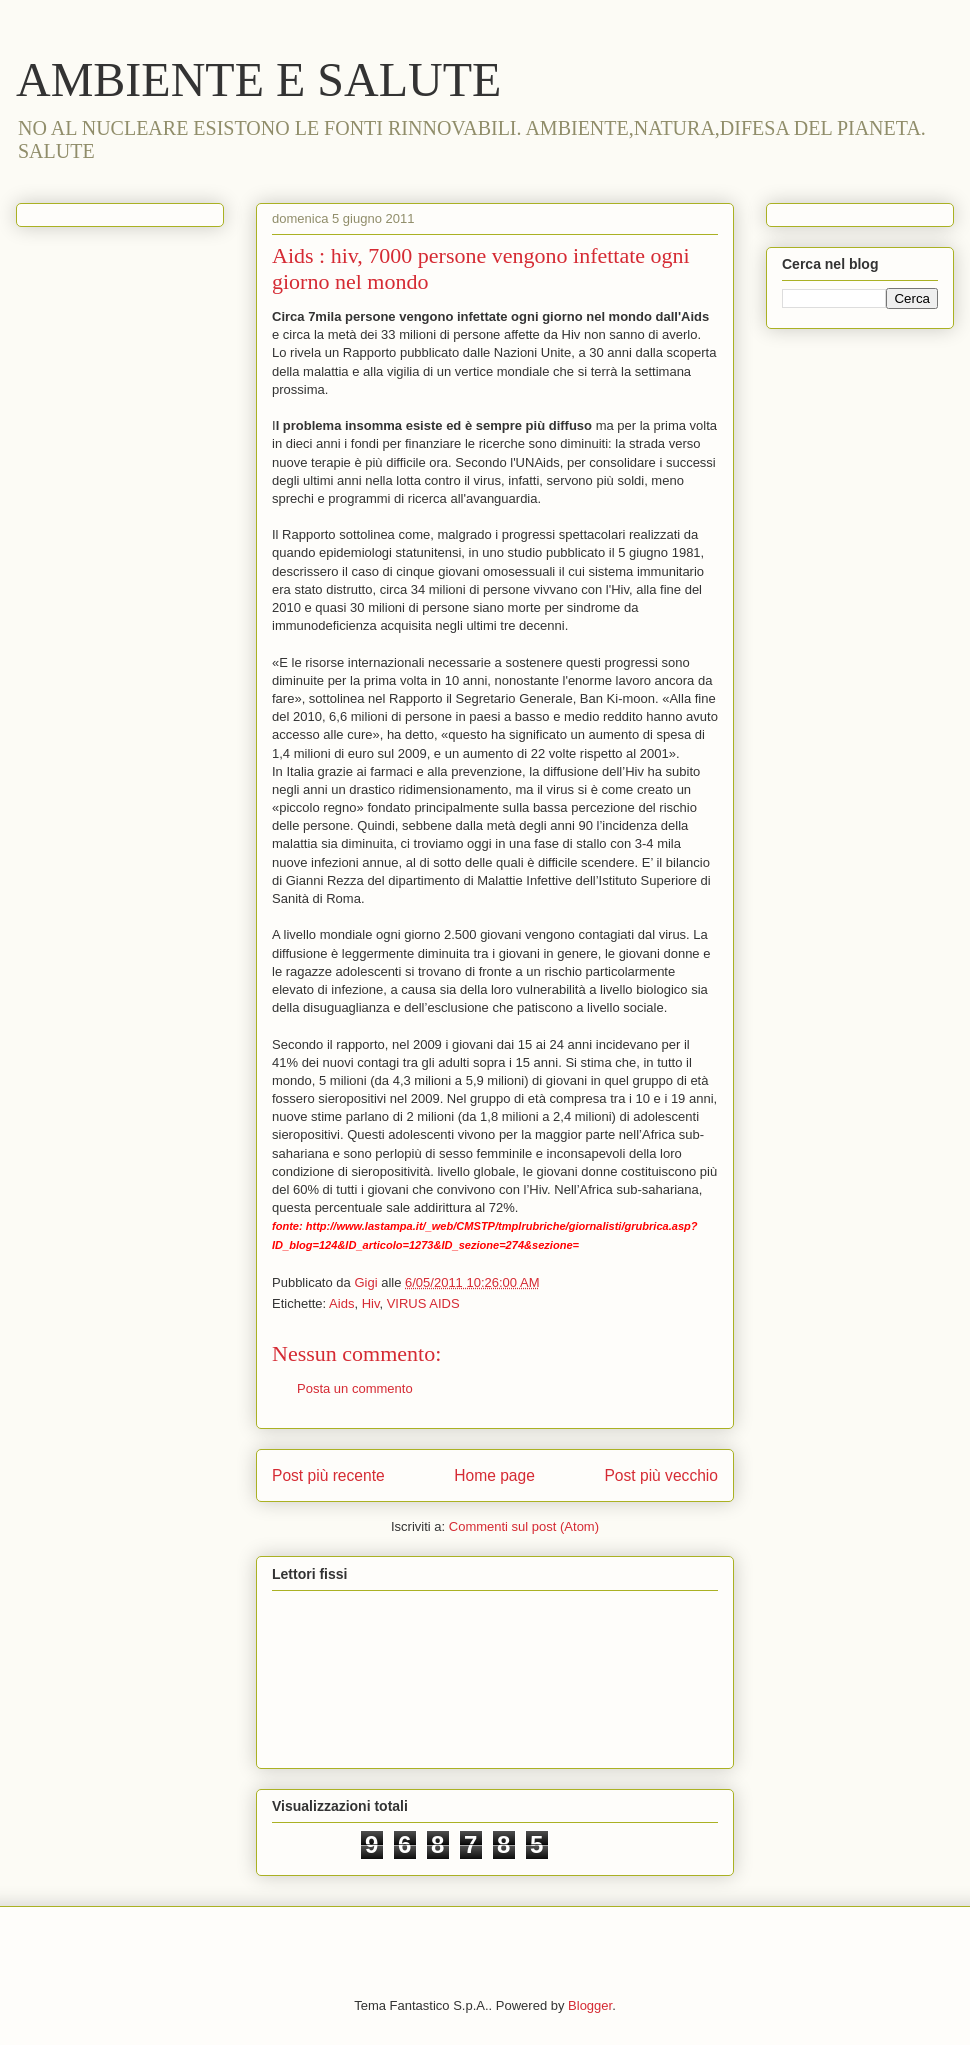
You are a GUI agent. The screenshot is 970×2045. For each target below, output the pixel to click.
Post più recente (328, 1475)
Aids (341, 1303)
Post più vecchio (661, 1475)
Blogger (590, 2005)
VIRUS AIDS (423, 1303)
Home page (494, 1475)
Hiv (371, 1303)
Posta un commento (355, 1388)
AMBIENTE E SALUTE (258, 79)
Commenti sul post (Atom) (524, 1526)
